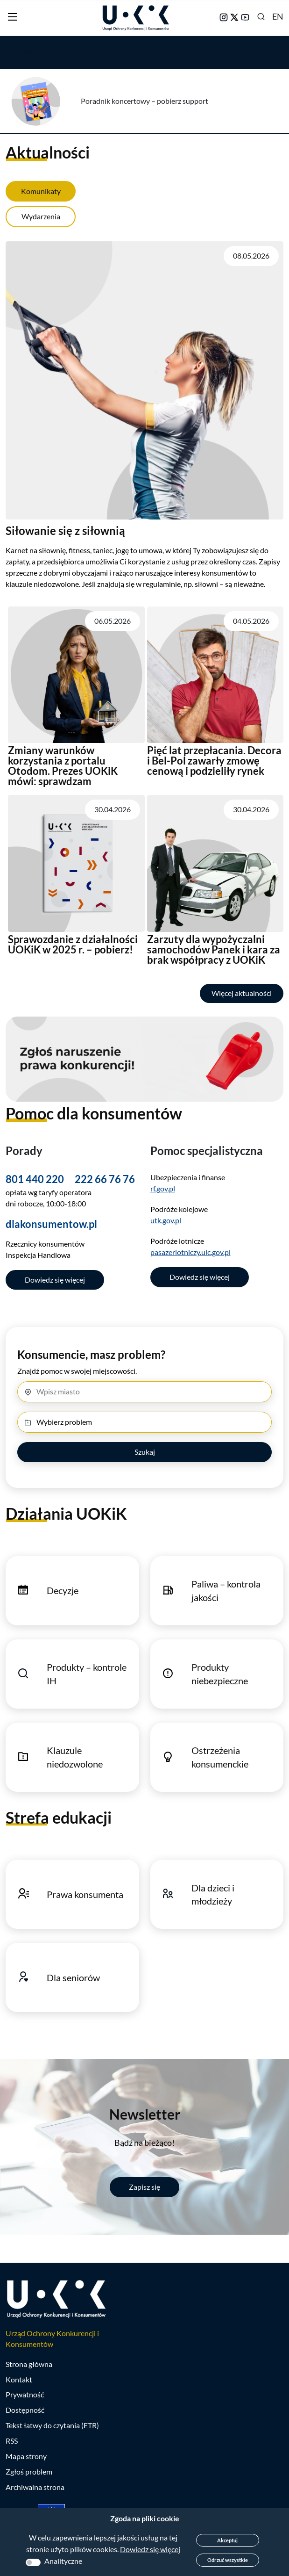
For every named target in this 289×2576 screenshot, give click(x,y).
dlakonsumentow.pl (51, 1224)
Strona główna (29, 2364)
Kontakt (19, 2379)
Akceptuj (227, 2540)
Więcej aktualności (241, 993)
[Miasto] (144, 1391)
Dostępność (25, 2409)
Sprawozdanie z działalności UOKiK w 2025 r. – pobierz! (73, 944)
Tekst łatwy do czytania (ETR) (52, 2425)
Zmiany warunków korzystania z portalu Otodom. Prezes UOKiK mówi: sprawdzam (63, 765)
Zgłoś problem (29, 2471)
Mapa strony (26, 2456)
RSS (12, 2440)
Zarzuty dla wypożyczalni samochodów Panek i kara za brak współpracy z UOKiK (213, 949)
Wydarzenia (40, 216)
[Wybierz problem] (144, 1422)
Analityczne (63, 2560)
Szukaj (144, 1451)
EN (277, 16)
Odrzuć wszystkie (227, 2560)
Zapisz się (144, 2186)
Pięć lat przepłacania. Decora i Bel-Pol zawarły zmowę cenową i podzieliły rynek (214, 760)
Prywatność (25, 2394)
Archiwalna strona (35, 2486)
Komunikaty (41, 191)
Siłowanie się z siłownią (65, 530)
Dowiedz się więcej (55, 1279)
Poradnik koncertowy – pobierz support (144, 100)
